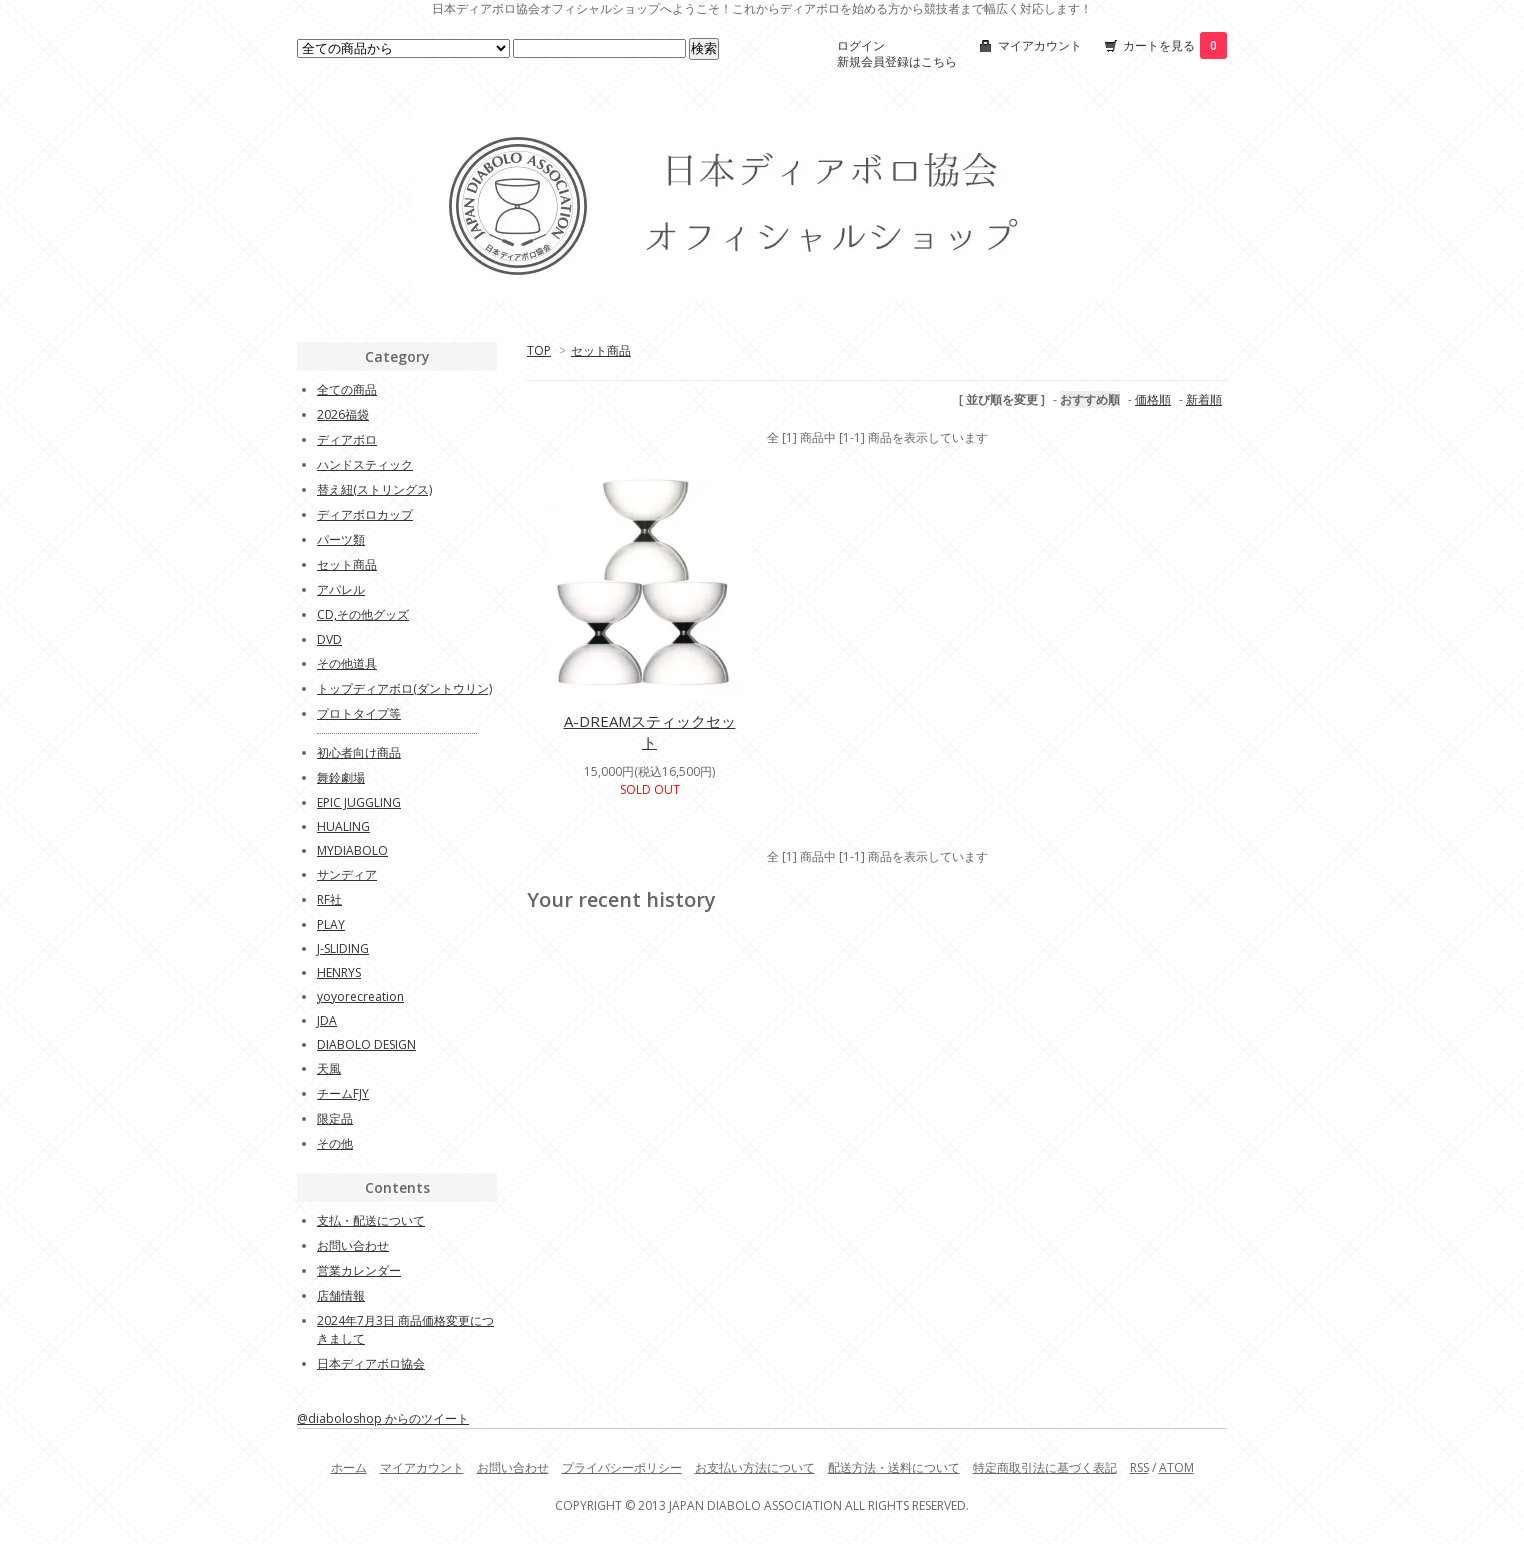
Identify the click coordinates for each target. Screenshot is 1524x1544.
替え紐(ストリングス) (374, 489)
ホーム (349, 1467)
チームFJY (343, 1093)
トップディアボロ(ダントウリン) (404, 688)
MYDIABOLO (352, 850)
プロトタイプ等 (359, 713)
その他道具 (347, 663)
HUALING (343, 826)
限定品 (335, 1118)
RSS (1139, 1467)
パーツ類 (341, 539)
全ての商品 (347, 389)
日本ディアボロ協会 (371, 1363)
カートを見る (1175, 45)
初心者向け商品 (359, 752)
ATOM (1176, 1467)
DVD (329, 639)
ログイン (861, 45)
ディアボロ (347, 439)
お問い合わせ (353, 1245)
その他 (335, 1143)
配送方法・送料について (894, 1467)
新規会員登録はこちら (897, 61)
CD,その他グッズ (363, 614)
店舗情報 (341, 1295)
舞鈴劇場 (341, 777)
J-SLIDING (343, 948)
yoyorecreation (360, 996)
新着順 (1204, 399)
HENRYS (339, 972)
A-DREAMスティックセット (650, 731)
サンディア (347, 874)
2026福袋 (343, 414)
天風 (329, 1068)
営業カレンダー (359, 1270)
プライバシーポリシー (622, 1467)
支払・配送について (371, 1220)
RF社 (329, 899)
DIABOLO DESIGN (366, 1044)
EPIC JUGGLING (359, 802)
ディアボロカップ (365, 514)
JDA (327, 1020)
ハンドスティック (365, 464)
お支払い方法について (755, 1467)
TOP (539, 350)
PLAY (331, 924)
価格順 (1153, 399)
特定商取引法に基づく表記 (1045, 1467)
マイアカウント (1040, 45)
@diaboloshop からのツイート (383, 1418)
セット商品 (601, 350)
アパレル (341, 589)
